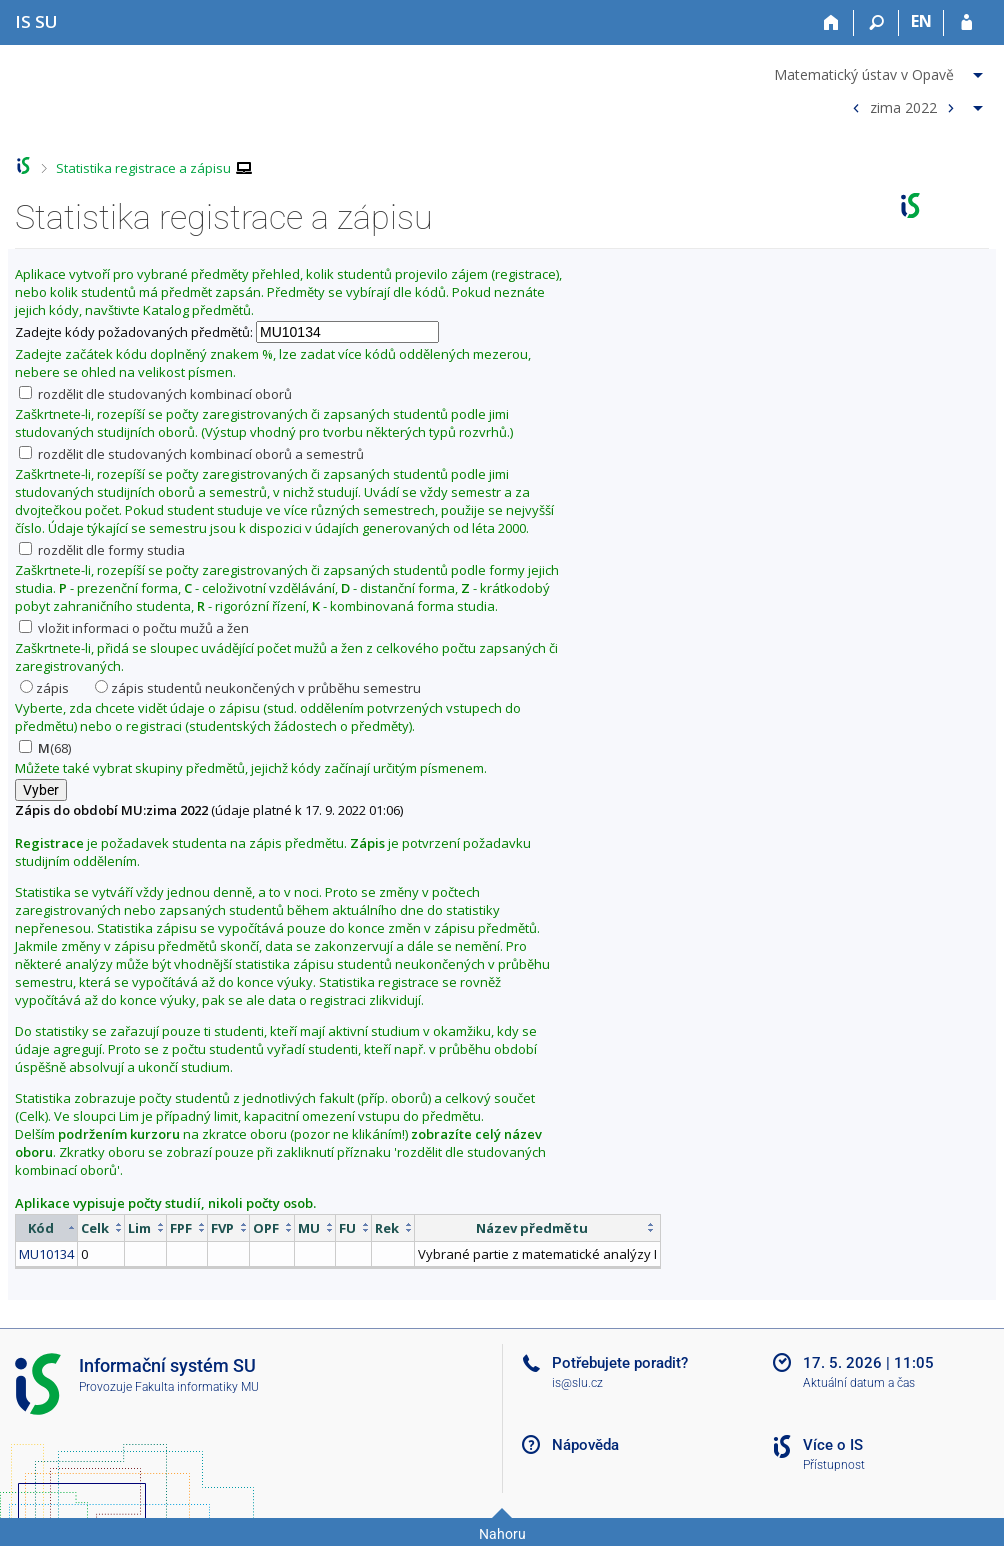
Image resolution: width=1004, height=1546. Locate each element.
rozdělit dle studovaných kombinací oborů (155, 394)
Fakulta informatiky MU (197, 1387)
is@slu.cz (577, 1383)
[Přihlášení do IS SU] (966, 23)
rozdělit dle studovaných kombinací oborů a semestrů (191, 454)
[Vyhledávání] (876, 23)
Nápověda (585, 1445)
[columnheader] (47, 1227)
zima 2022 (903, 106)
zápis (44, 688)
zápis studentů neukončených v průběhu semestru (258, 688)
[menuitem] (881, 71)
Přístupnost (834, 1465)
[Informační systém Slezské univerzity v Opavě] (36, 21)
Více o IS (833, 1445)
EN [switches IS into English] (921, 21)
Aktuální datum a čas (859, 1383)
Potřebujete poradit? (620, 1363)
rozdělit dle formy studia (102, 550)
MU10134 (46, 1254)
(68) (45, 748)
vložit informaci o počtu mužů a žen (134, 628)
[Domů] (831, 23)
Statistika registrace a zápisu (143, 168)
